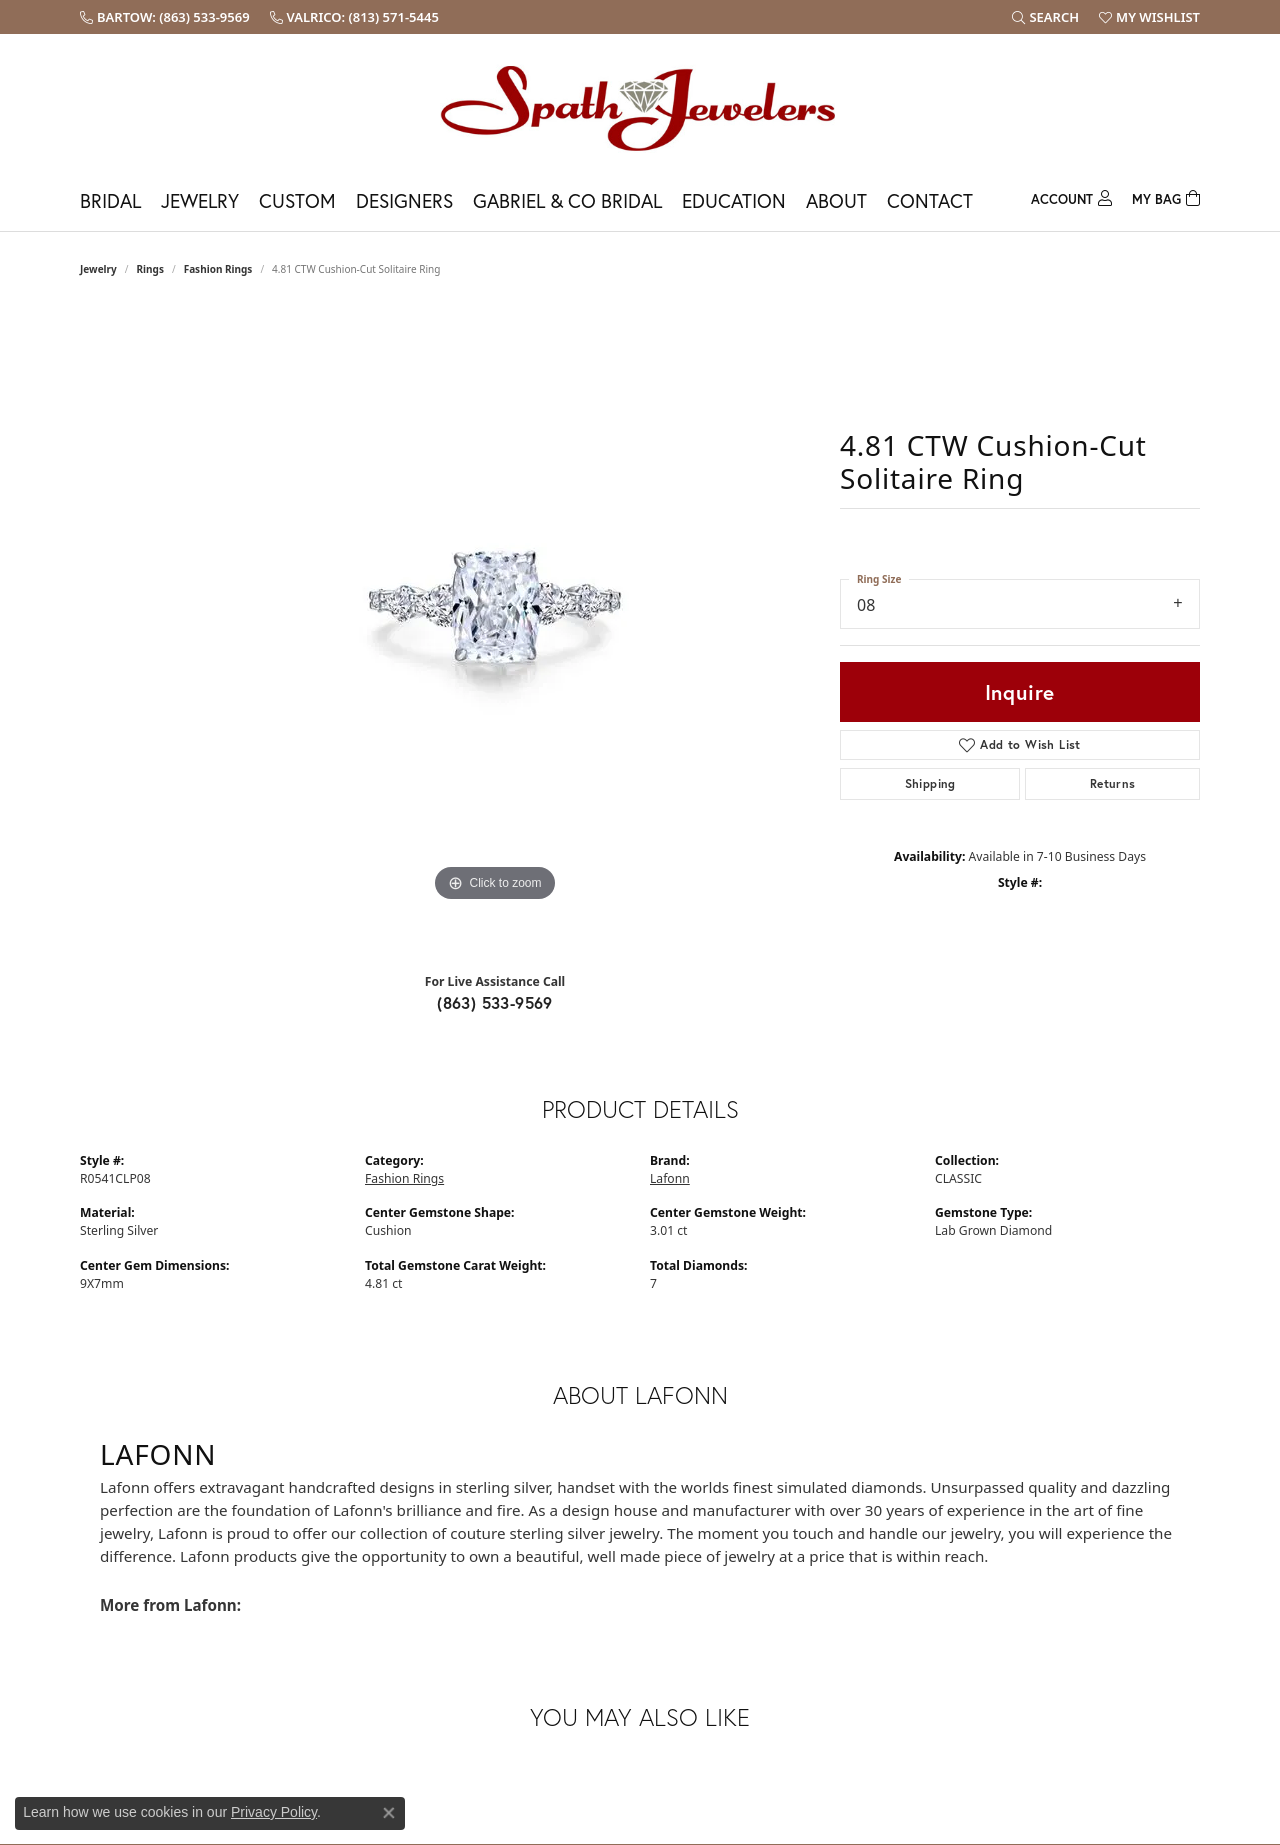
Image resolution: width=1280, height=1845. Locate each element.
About (836, 200)
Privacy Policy (274, 1812)
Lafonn (670, 1178)
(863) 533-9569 (495, 1002)
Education (734, 200)
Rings (150, 269)
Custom (297, 200)
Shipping (930, 783)
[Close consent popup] (389, 1813)
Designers (404, 200)
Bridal (110, 200)
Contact (930, 200)
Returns (1113, 783)
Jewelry (200, 200)
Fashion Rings (218, 269)
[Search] (1045, 17)
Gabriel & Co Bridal (567, 200)
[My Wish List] (1149, 17)
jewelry (98, 269)
